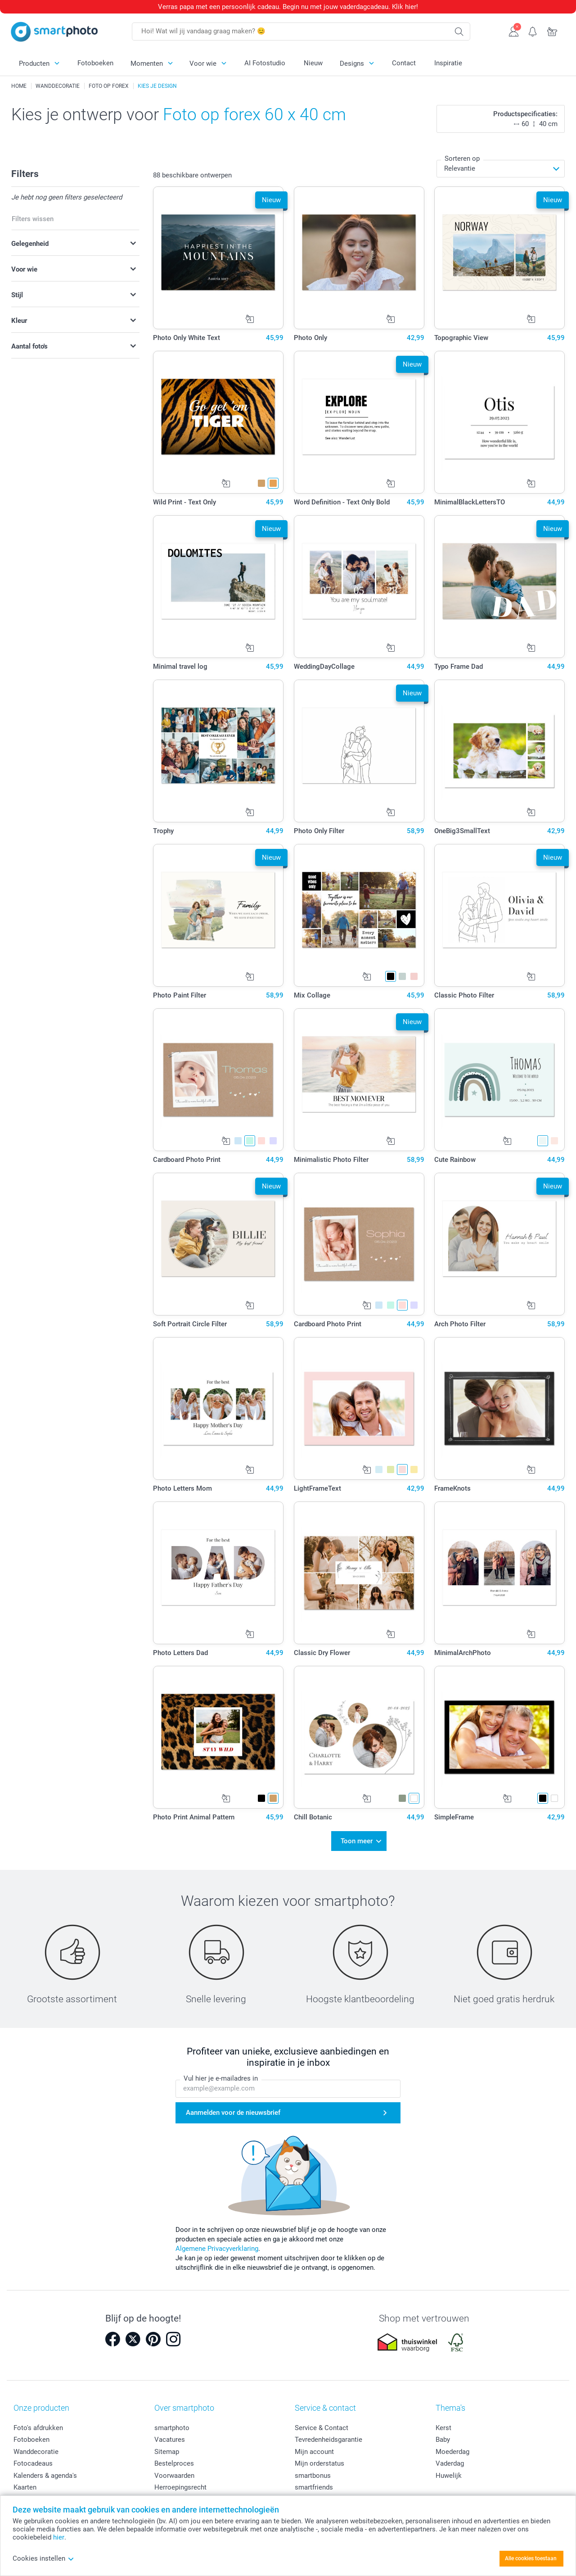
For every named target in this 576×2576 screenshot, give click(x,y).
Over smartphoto (184, 2406)
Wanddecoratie (36, 2450)
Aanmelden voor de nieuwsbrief (233, 2111)
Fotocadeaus (33, 2462)
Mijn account (314, 2450)
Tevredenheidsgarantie (328, 2438)
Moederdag (452, 2450)
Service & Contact (321, 2426)
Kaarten (25, 2486)
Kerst (443, 2426)
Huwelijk (449, 2474)
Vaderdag (450, 2462)
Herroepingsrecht (180, 2486)
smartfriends (314, 2486)
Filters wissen (33, 219)
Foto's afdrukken (38, 2426)
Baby (443, 2438)
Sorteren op (462, 158)
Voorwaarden (174, 2474)
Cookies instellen (43, 2558)
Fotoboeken (95, 63)
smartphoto (171, 2426)
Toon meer (357, 1840)
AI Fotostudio (264, 63)
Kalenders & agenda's (45, 2474)
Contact (404, 63)
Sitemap (166, 2450)
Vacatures (169, 2438)
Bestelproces (174, 2462)
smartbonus (313, 2474)
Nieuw (313, 63)
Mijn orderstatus (319, 2462)
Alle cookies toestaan (531, 2558)
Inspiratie (448, 63)
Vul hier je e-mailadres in (221, 2077)
